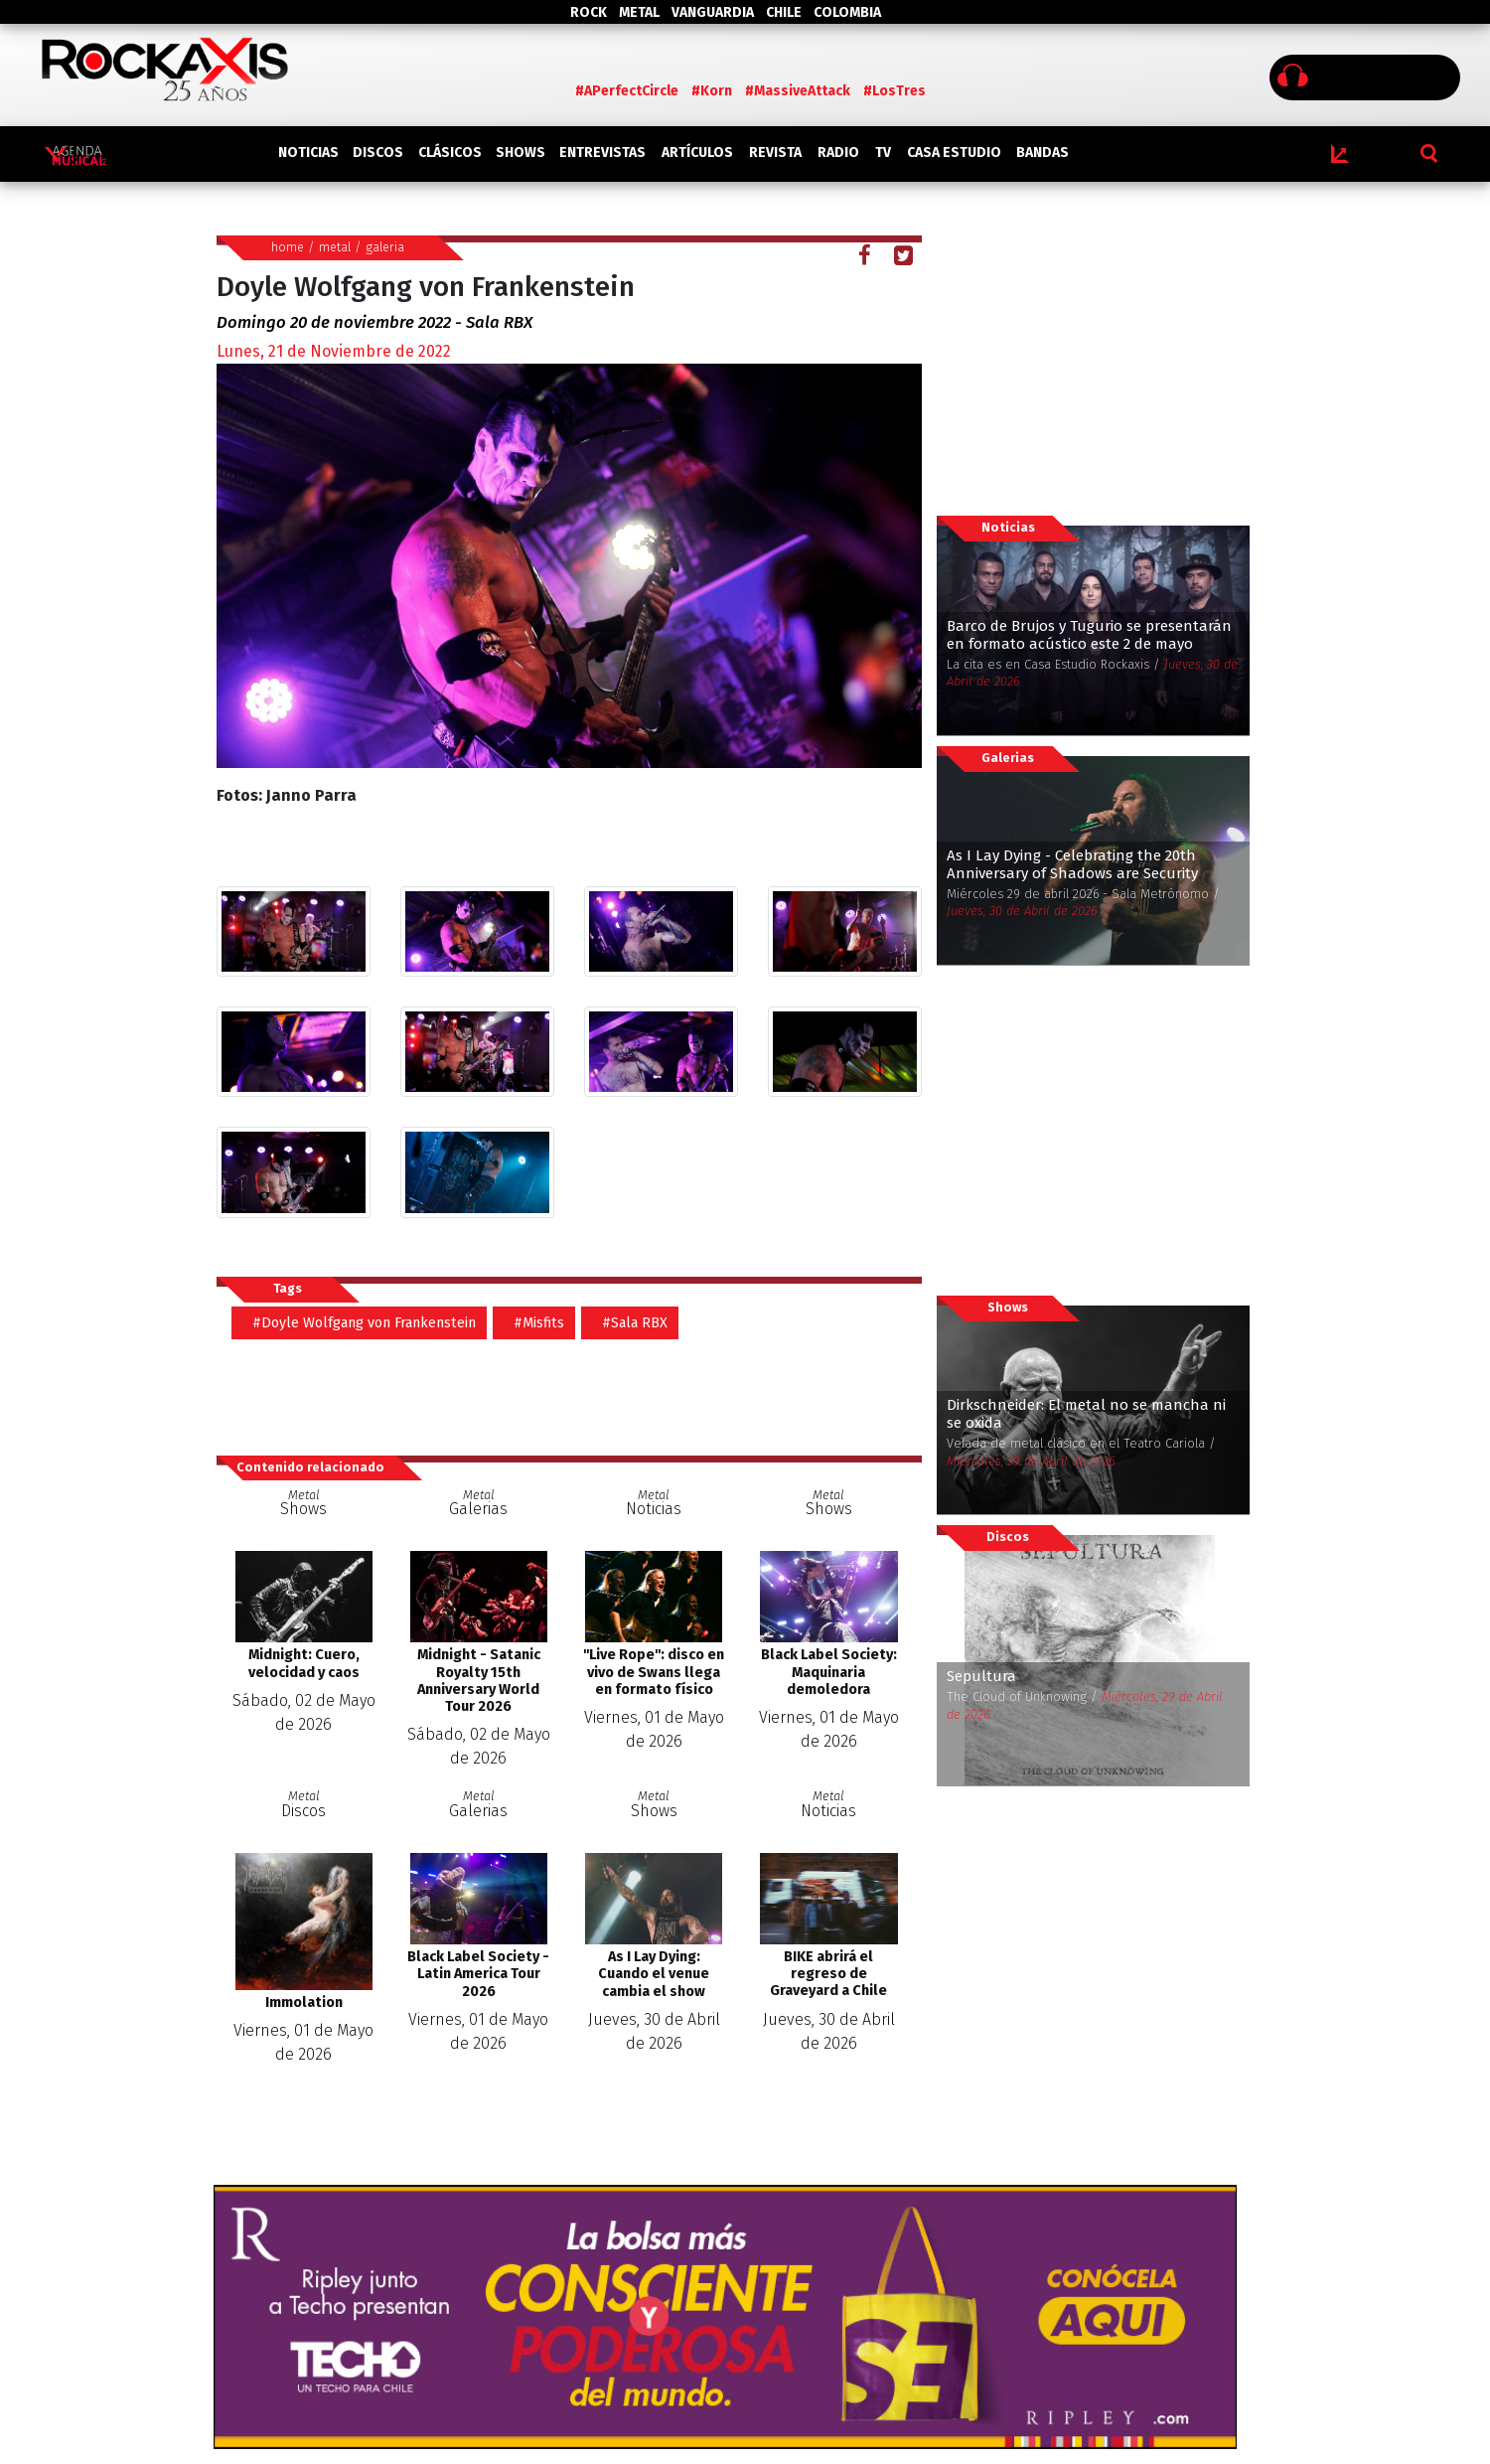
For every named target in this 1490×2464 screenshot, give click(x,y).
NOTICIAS (308, 152)
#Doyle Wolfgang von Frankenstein (364, 1322)
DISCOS (378, 152)
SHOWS (520, 152)
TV (883, 152)
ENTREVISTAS (602, 152)
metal (335, 246)
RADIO (838, 152)
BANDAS (1042, 152)
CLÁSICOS (450, 152)
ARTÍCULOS (697, 152)
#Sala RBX (635, 1322)
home (287, 246)
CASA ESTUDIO (954, 152)
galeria (385, 246)
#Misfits (539, 1322)
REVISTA (775, 152)
